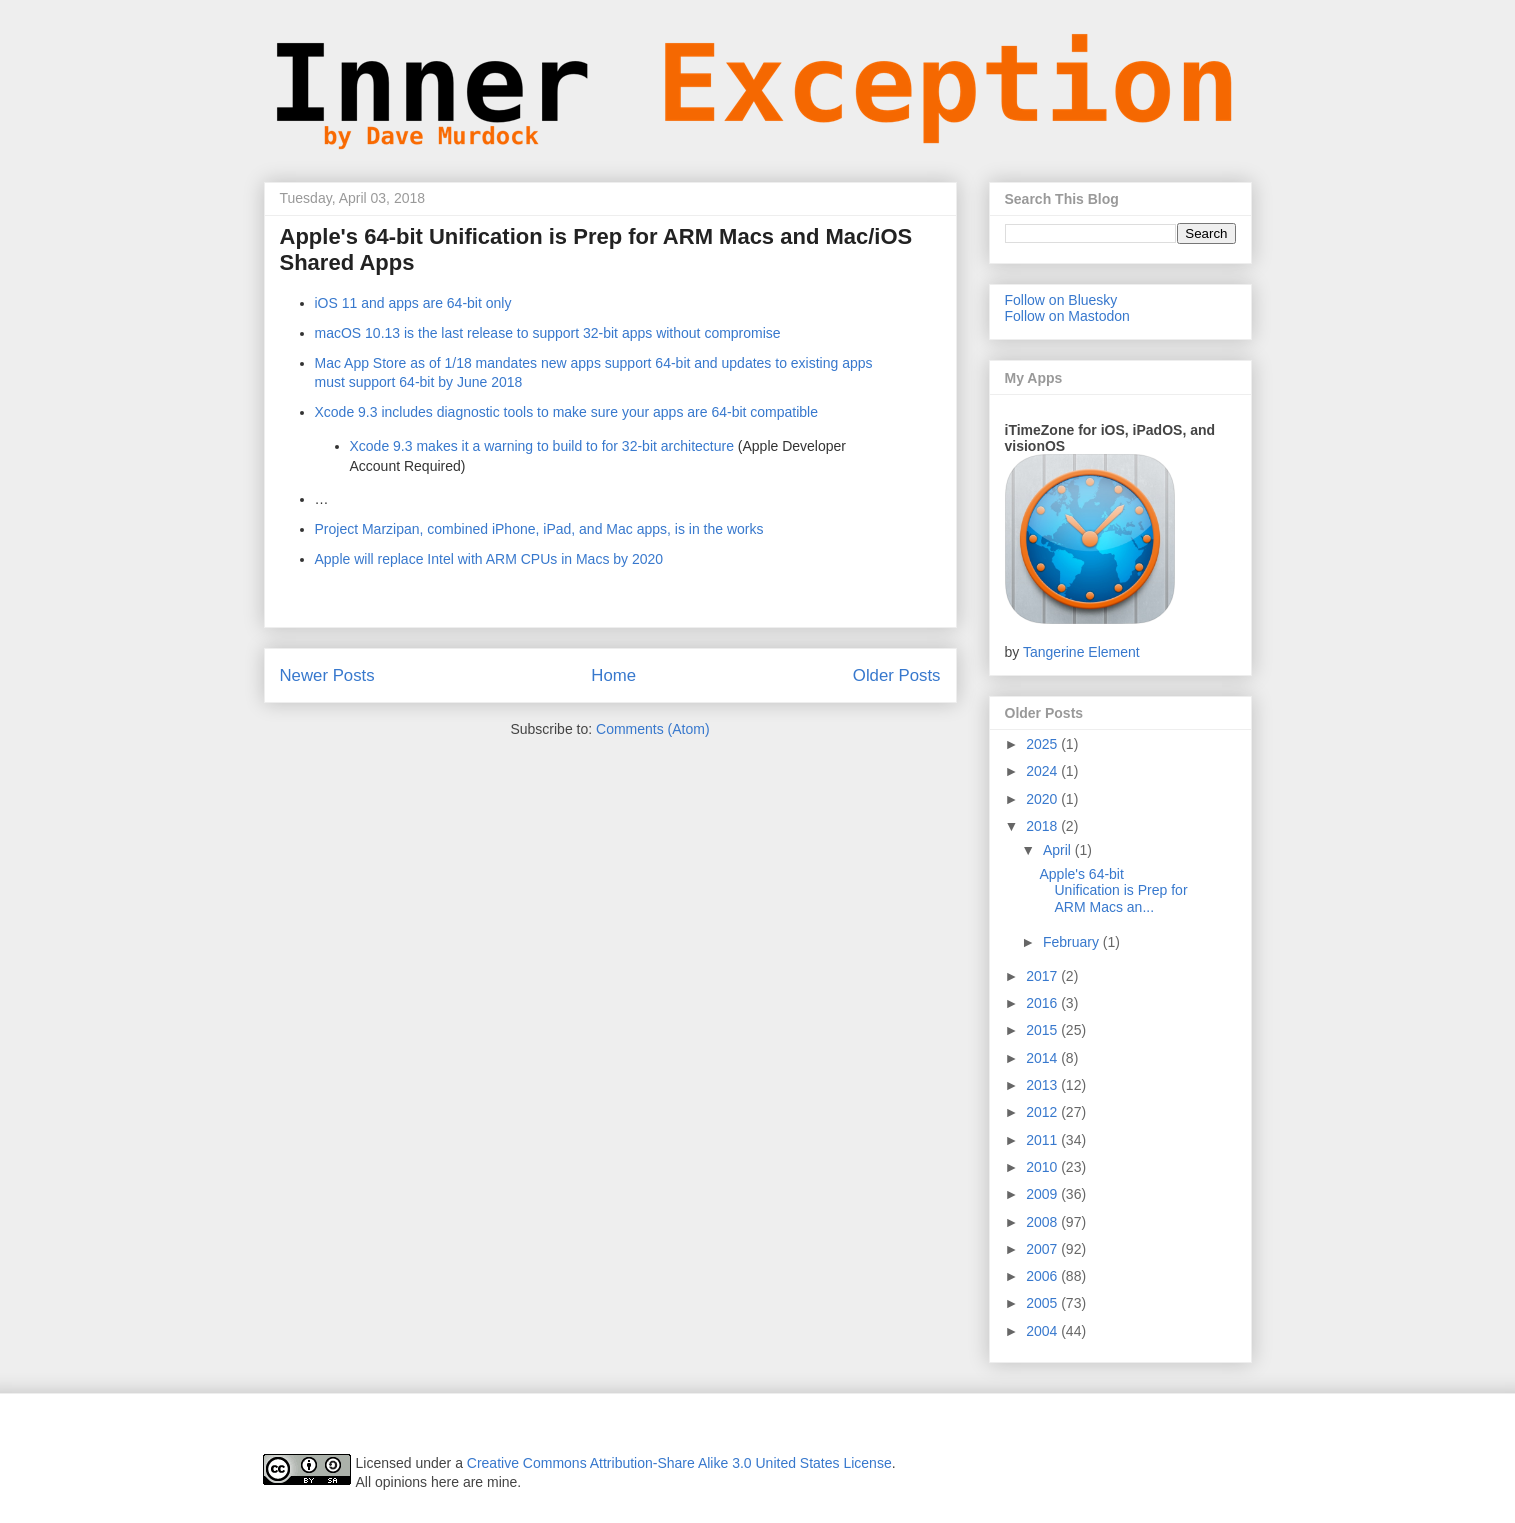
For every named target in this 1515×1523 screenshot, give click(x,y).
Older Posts (897, 675)
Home (613, 675)
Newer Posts (327, 675)
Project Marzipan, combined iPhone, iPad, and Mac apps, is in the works (539, 529)
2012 (1043, 1112)
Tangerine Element (1081, 652)
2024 (1043, 771)
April (1059, 850)
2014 (1043, 1058)
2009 (1043, 1194)
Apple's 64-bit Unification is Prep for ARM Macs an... (1113, 891)
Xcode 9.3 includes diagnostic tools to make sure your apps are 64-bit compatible (567, 412)
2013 (1043, 1085)
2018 (1043, 826)
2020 (1043, 799)
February (1073, 942)
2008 (1043, 1222)
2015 (1043, 1030)
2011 (1043, 1140)
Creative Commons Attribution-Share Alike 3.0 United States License (679, 1463)
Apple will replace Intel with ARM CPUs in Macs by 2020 (489, 559)
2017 (1043, 976)
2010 (1043, 1167)
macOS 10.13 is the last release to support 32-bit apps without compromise (548, 333)
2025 (1043, 744)
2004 (1043, 1331)
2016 (1043, 1003)
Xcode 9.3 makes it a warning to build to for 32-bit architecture (542, 446)
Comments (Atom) (653, 729)
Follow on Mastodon (1067, 316)
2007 (1043, 1249)
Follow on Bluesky (1061, 300)
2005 (1043, 1303)
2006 (1043, 1276)
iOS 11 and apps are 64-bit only (413, 303)
